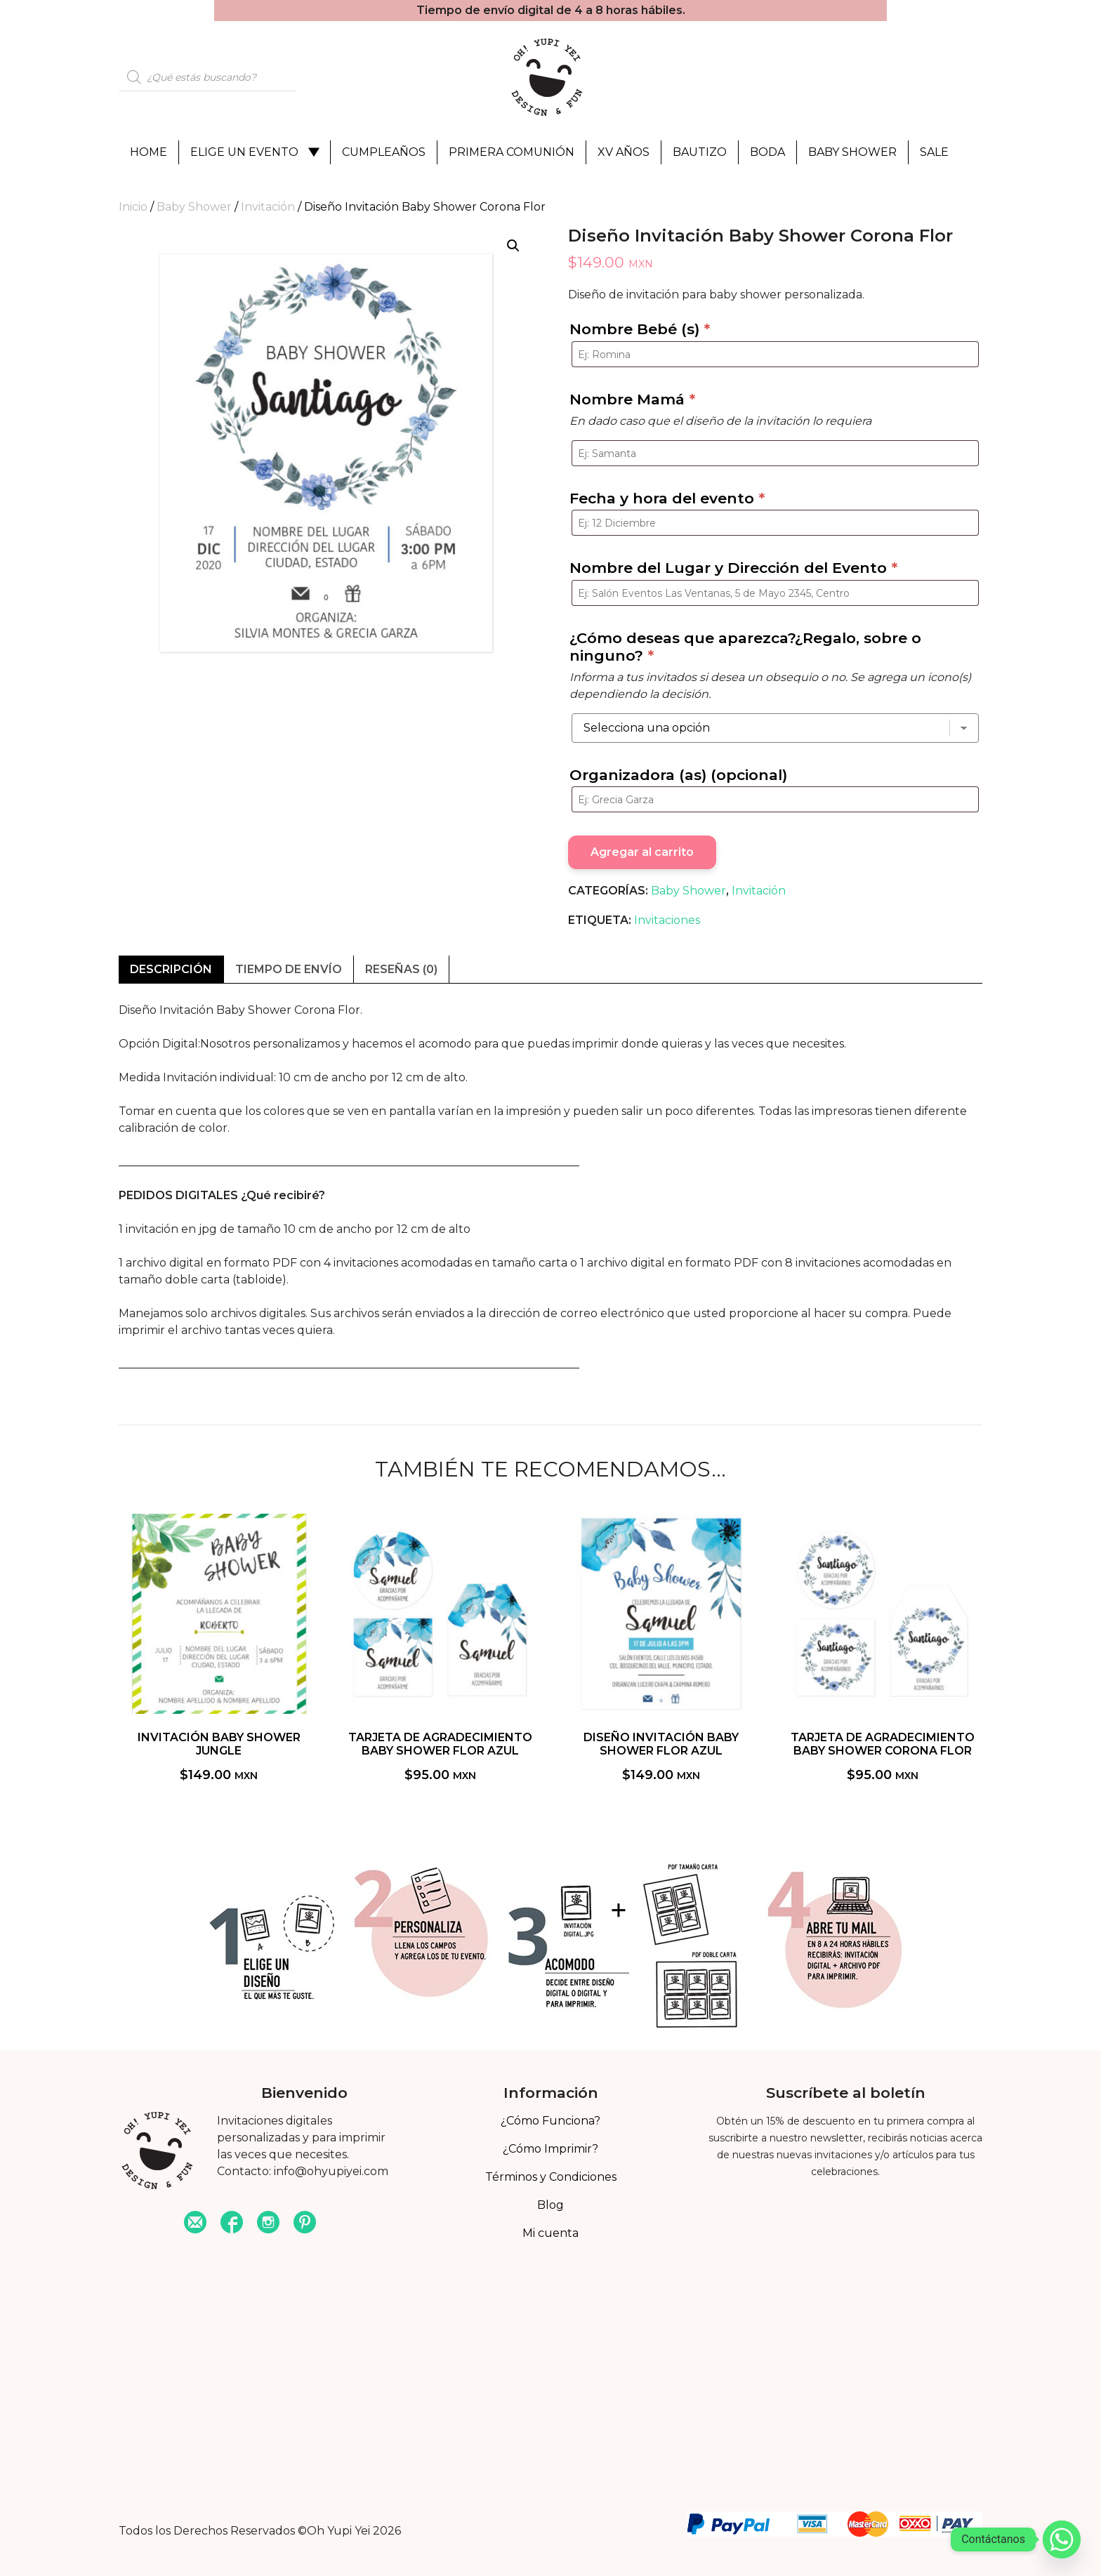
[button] (513, 245)
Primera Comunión (511, 152)
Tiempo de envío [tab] (288, 969)
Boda (767, 152)
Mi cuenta (550, 2233)
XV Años (624, 152)
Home (148, 152)
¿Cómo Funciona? (550, 2120)
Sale (934, 152)
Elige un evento (244, 152)
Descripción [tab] (171, 969)
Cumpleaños (384, 152)
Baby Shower (852, 152)
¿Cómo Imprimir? (550, 2148)
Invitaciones (667, 920)
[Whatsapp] (1062, 2539)
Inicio (133, 206)
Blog (550, 2205)
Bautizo (700, 152)
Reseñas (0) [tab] (401, 969)
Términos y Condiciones (551, 2177)
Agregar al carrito (642, 852)
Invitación (268, 206)
